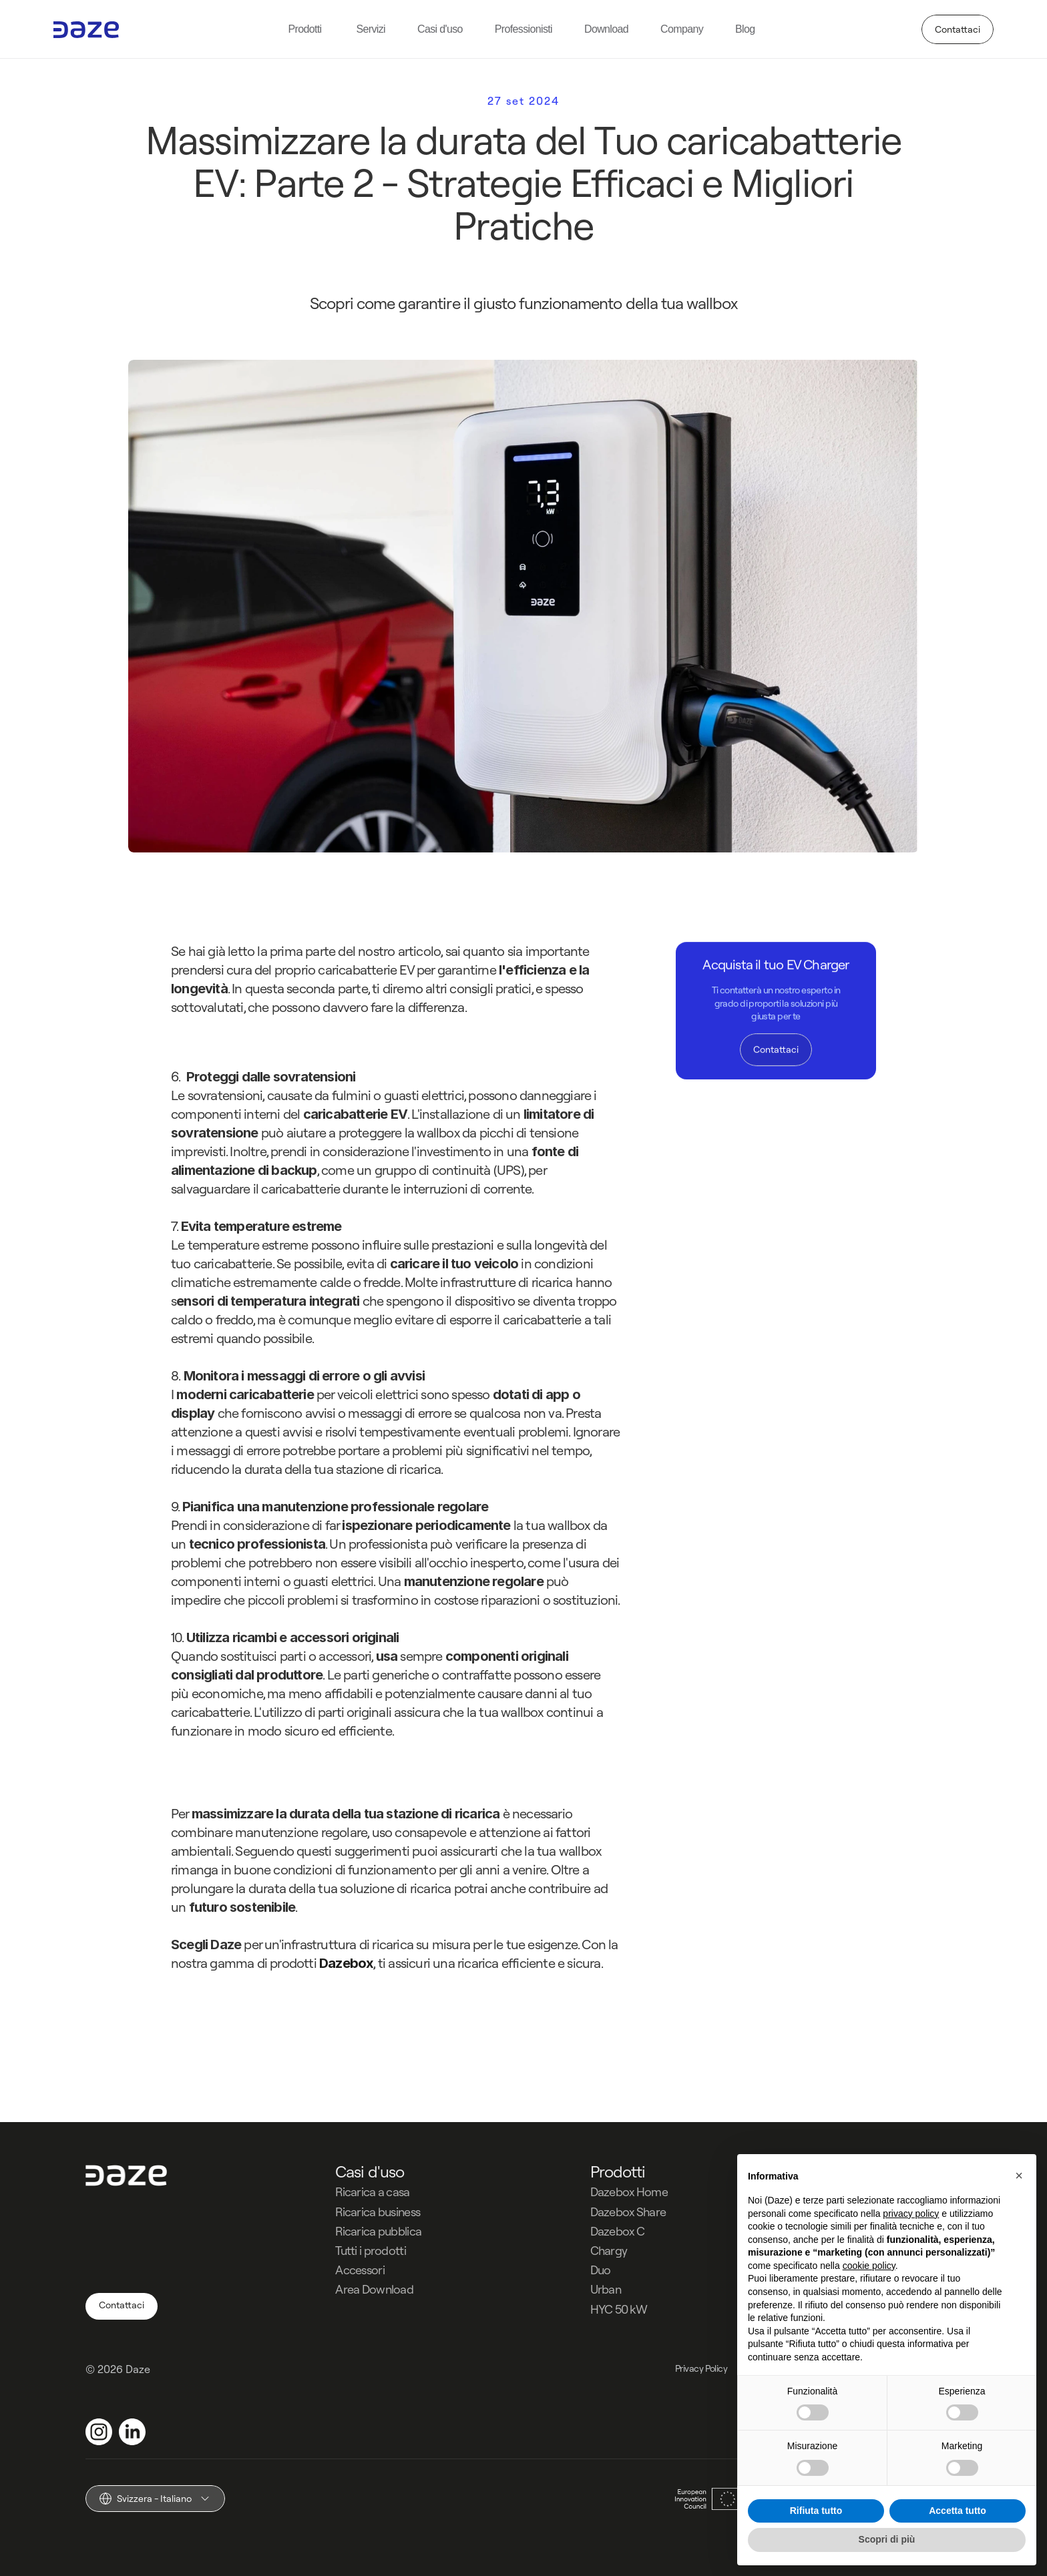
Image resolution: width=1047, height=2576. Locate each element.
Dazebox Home (629, 2192)
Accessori (360, 2270)
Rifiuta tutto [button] (816, 2510)
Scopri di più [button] (887, 2539)
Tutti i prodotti (370, 2250)
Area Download (374, 2289)
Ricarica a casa (372, 2192)
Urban (605, 2289)
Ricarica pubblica (378, 2231)
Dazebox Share (628, 2212)
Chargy (609, 2250)
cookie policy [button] (869, 2265)
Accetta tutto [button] (957, 2510)
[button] (1019, 2175)
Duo (600, 2270)
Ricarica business (377, 2212)
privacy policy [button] (911, 2213)
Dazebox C (617, 2231)
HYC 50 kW (619, 2309)
